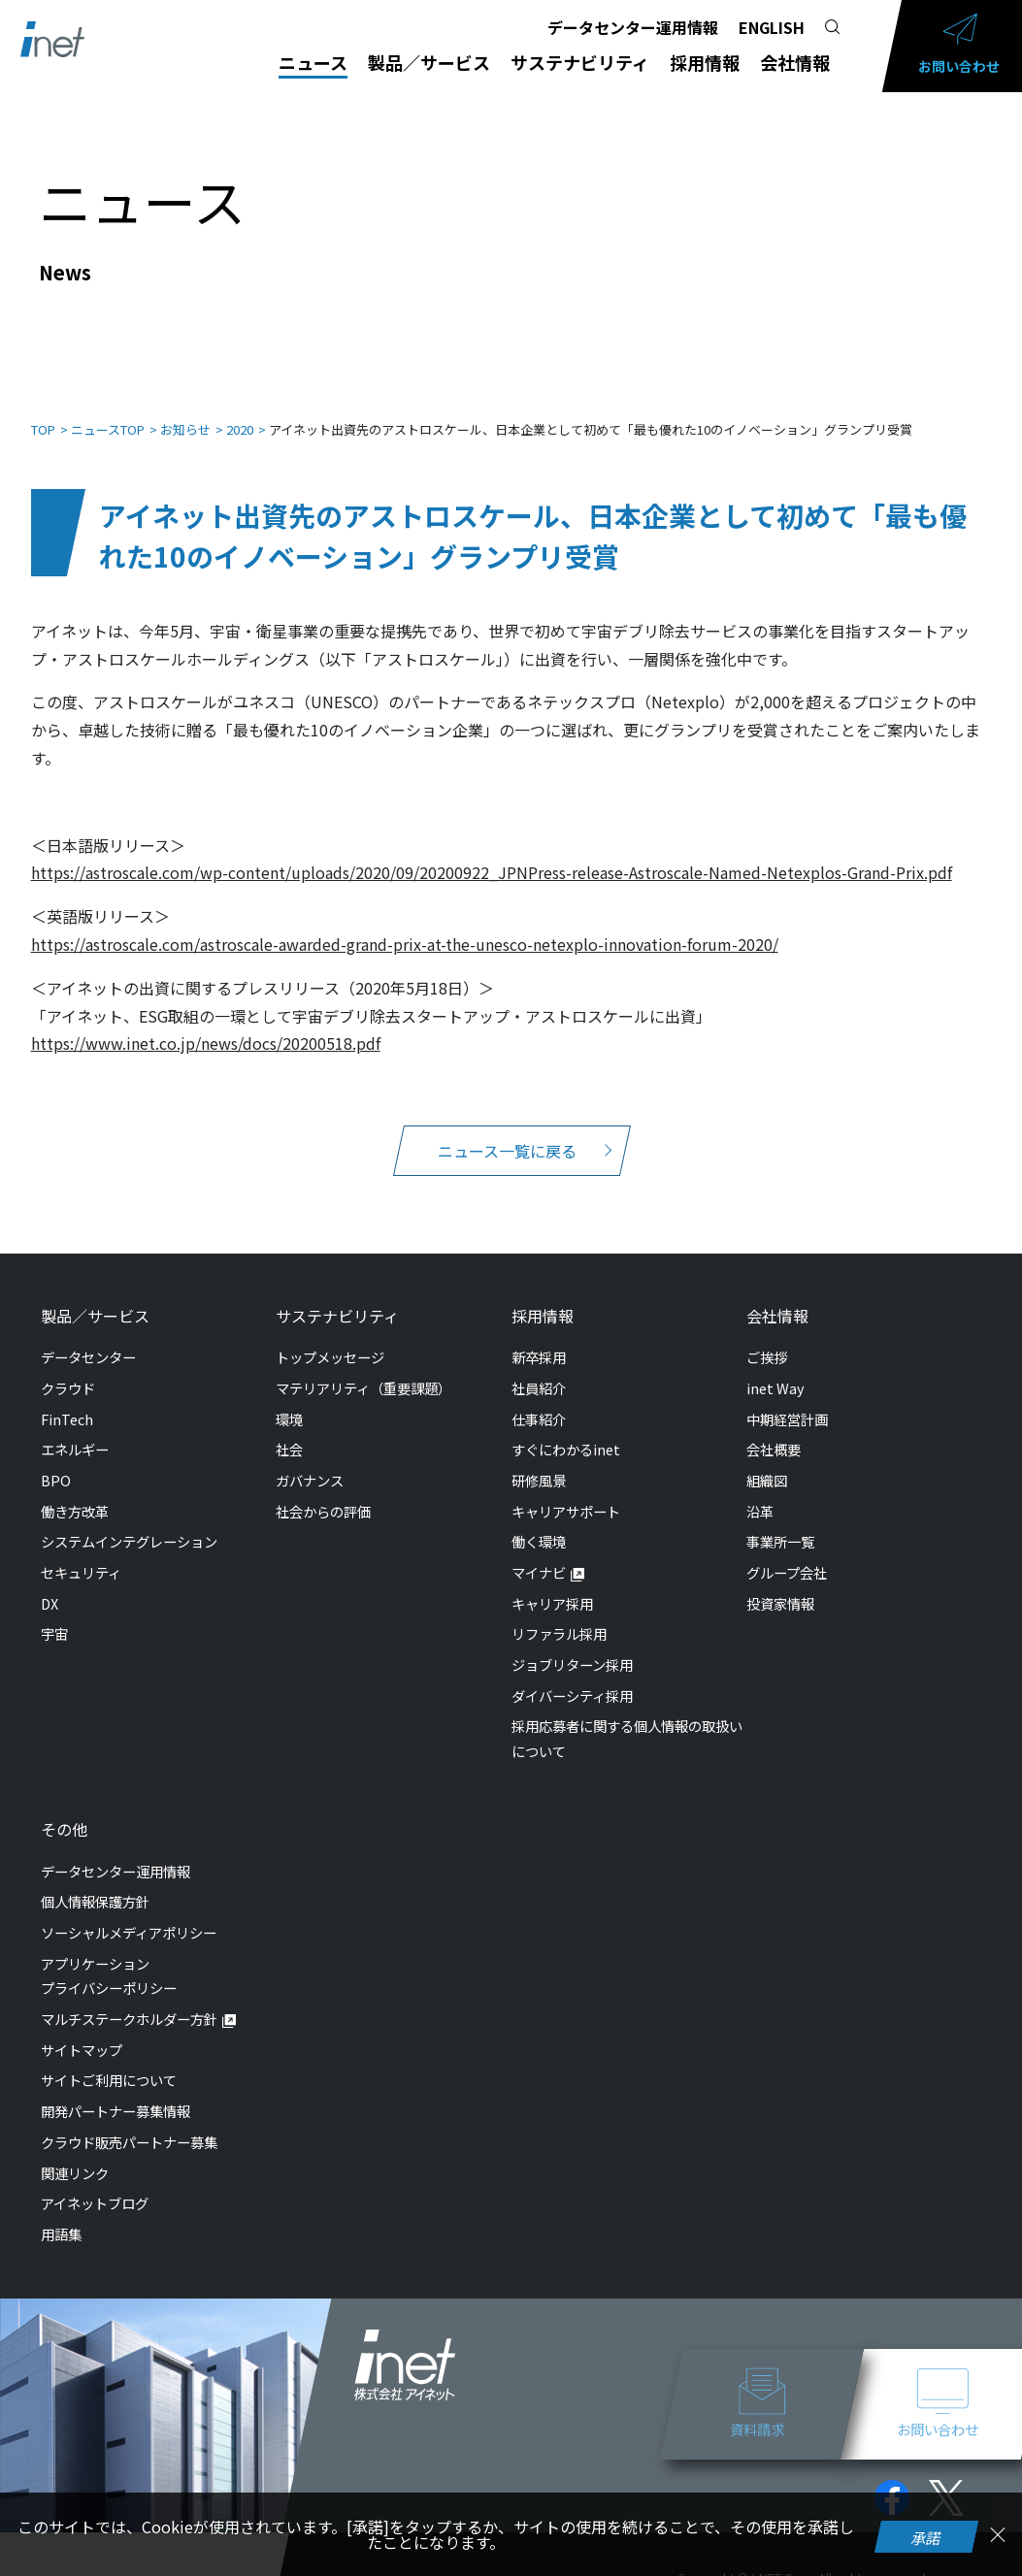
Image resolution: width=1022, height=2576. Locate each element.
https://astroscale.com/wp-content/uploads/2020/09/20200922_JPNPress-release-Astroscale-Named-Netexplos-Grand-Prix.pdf (491, 852)
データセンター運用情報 (632, 27)
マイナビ (538, 1553)
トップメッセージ (330, 1337)
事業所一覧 (780, 1522)
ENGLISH (772, 27)
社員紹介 (538, 1368)
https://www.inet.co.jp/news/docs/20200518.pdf (205, 1023)
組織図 (766, 1461)
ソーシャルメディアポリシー (128, 1913)
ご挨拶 (766, 1337)
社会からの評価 (323, 1492)
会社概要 (773, 1429)
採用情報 (705, 62)
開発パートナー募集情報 (115, 2091)
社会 (289, 1429)
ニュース (313, 62)
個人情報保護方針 (95, 1882)
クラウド (68, 1368)
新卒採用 (538, 1337)
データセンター (88, 1337)
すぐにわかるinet (565, 1429)
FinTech (67, 1399)
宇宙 (54, 1614)
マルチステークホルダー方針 (129, 1999)
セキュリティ (81, 1553)
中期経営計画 (787, 1399)
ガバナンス (310, 1461)
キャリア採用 (552, 1584)
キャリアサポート (565, 1492)
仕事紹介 (538, 1399)
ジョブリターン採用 (572, 1645)
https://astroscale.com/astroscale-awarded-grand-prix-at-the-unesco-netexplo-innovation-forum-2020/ (404, 924)
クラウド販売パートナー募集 (129, 2122)
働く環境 (538, 1522)
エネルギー (75, 1429)
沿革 (760, 1492)
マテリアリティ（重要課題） (363, 1368)
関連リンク (75, 2153)
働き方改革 (75, 1492)
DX (49, 1584)
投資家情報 (780, 1584)
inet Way (775, 1368)
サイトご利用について (109, 2060)
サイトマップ (81, 2030)
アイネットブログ (94, 2183)
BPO (56, 1461)
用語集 (61, 2214)
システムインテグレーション (129, 1522)
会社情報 (795, 62)
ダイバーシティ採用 (572, 1676)
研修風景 (538, 1461)
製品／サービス (429, 62)
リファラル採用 (559, 1614)
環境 (289, 1399)
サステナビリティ (580, 62)
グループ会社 (786, 1553)
